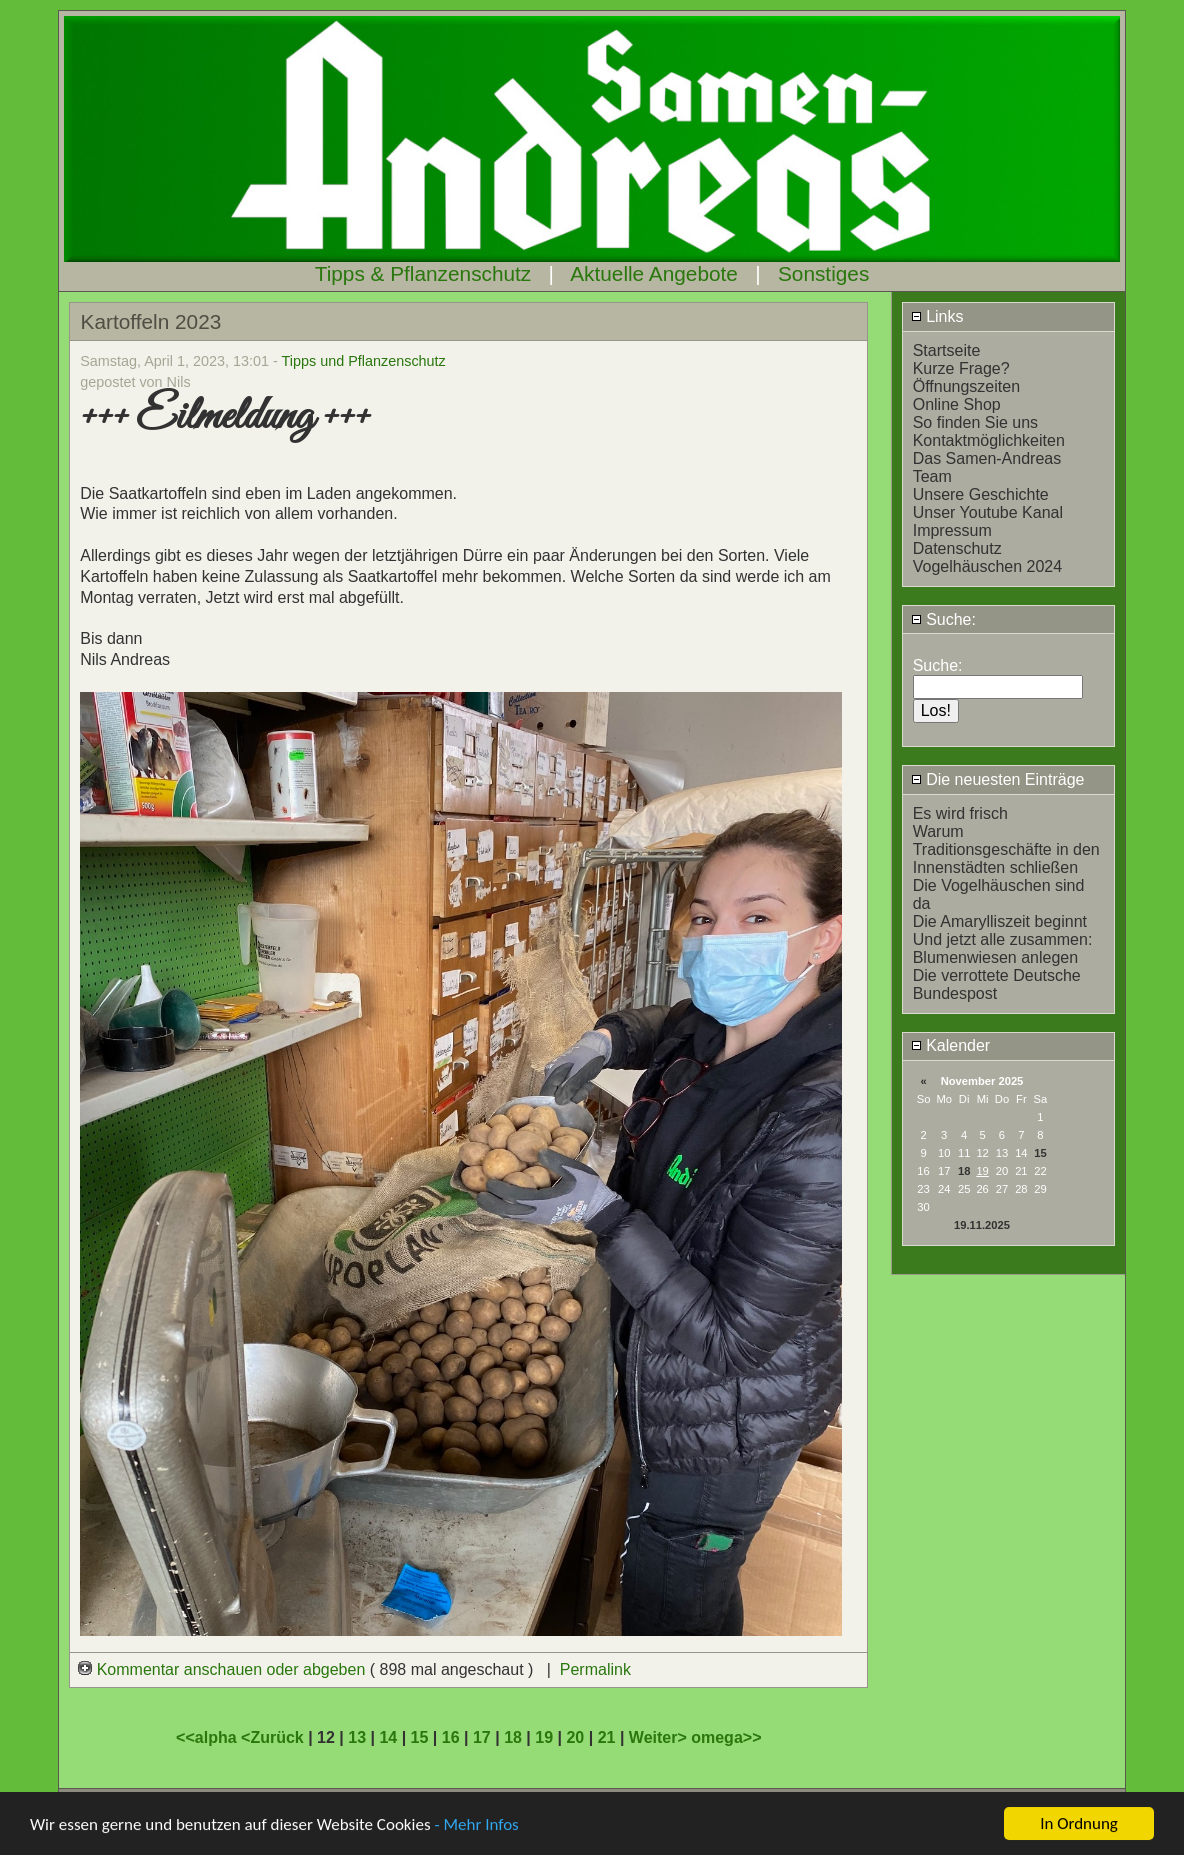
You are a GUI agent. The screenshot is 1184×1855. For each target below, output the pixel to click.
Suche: (943, 619)
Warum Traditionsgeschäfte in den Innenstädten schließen (1006, 849)
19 (544, 1737)
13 (357, 1737)
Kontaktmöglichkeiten (989, 440)
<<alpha (208, 1737)
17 (482, 1737)
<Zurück (274, 1737)
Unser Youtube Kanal (988, 512)
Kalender (951, 1045)
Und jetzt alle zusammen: (1003, 939)
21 (607, 1737)
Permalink (595, 1669)
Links (937, 316)
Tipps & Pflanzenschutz (423, 273)
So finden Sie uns (975, 422)
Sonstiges (823, 273)
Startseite (947, 350)
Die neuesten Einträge (998, 779)
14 (388, 1737)
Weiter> (660, 1737)
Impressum (952, 530)
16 (451, 1737)
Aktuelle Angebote (654, 273)
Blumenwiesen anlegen (995, 957)
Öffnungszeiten (966, 386)
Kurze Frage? (961, 368)
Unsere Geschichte (981, 494)
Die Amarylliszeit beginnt (1000, 921)
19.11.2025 (982, 1225)
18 (964, 1171)
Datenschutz (957, 548)
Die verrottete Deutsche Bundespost (997, 984)
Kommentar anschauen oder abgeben (224, 1669)
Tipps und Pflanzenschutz (364, 361)
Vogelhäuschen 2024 (987, 566)
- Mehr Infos (476, 1826)
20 (575, 1737)
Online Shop (957, 404)
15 (1040, 1153)
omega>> (726, 1737)
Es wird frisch (960, 813)
